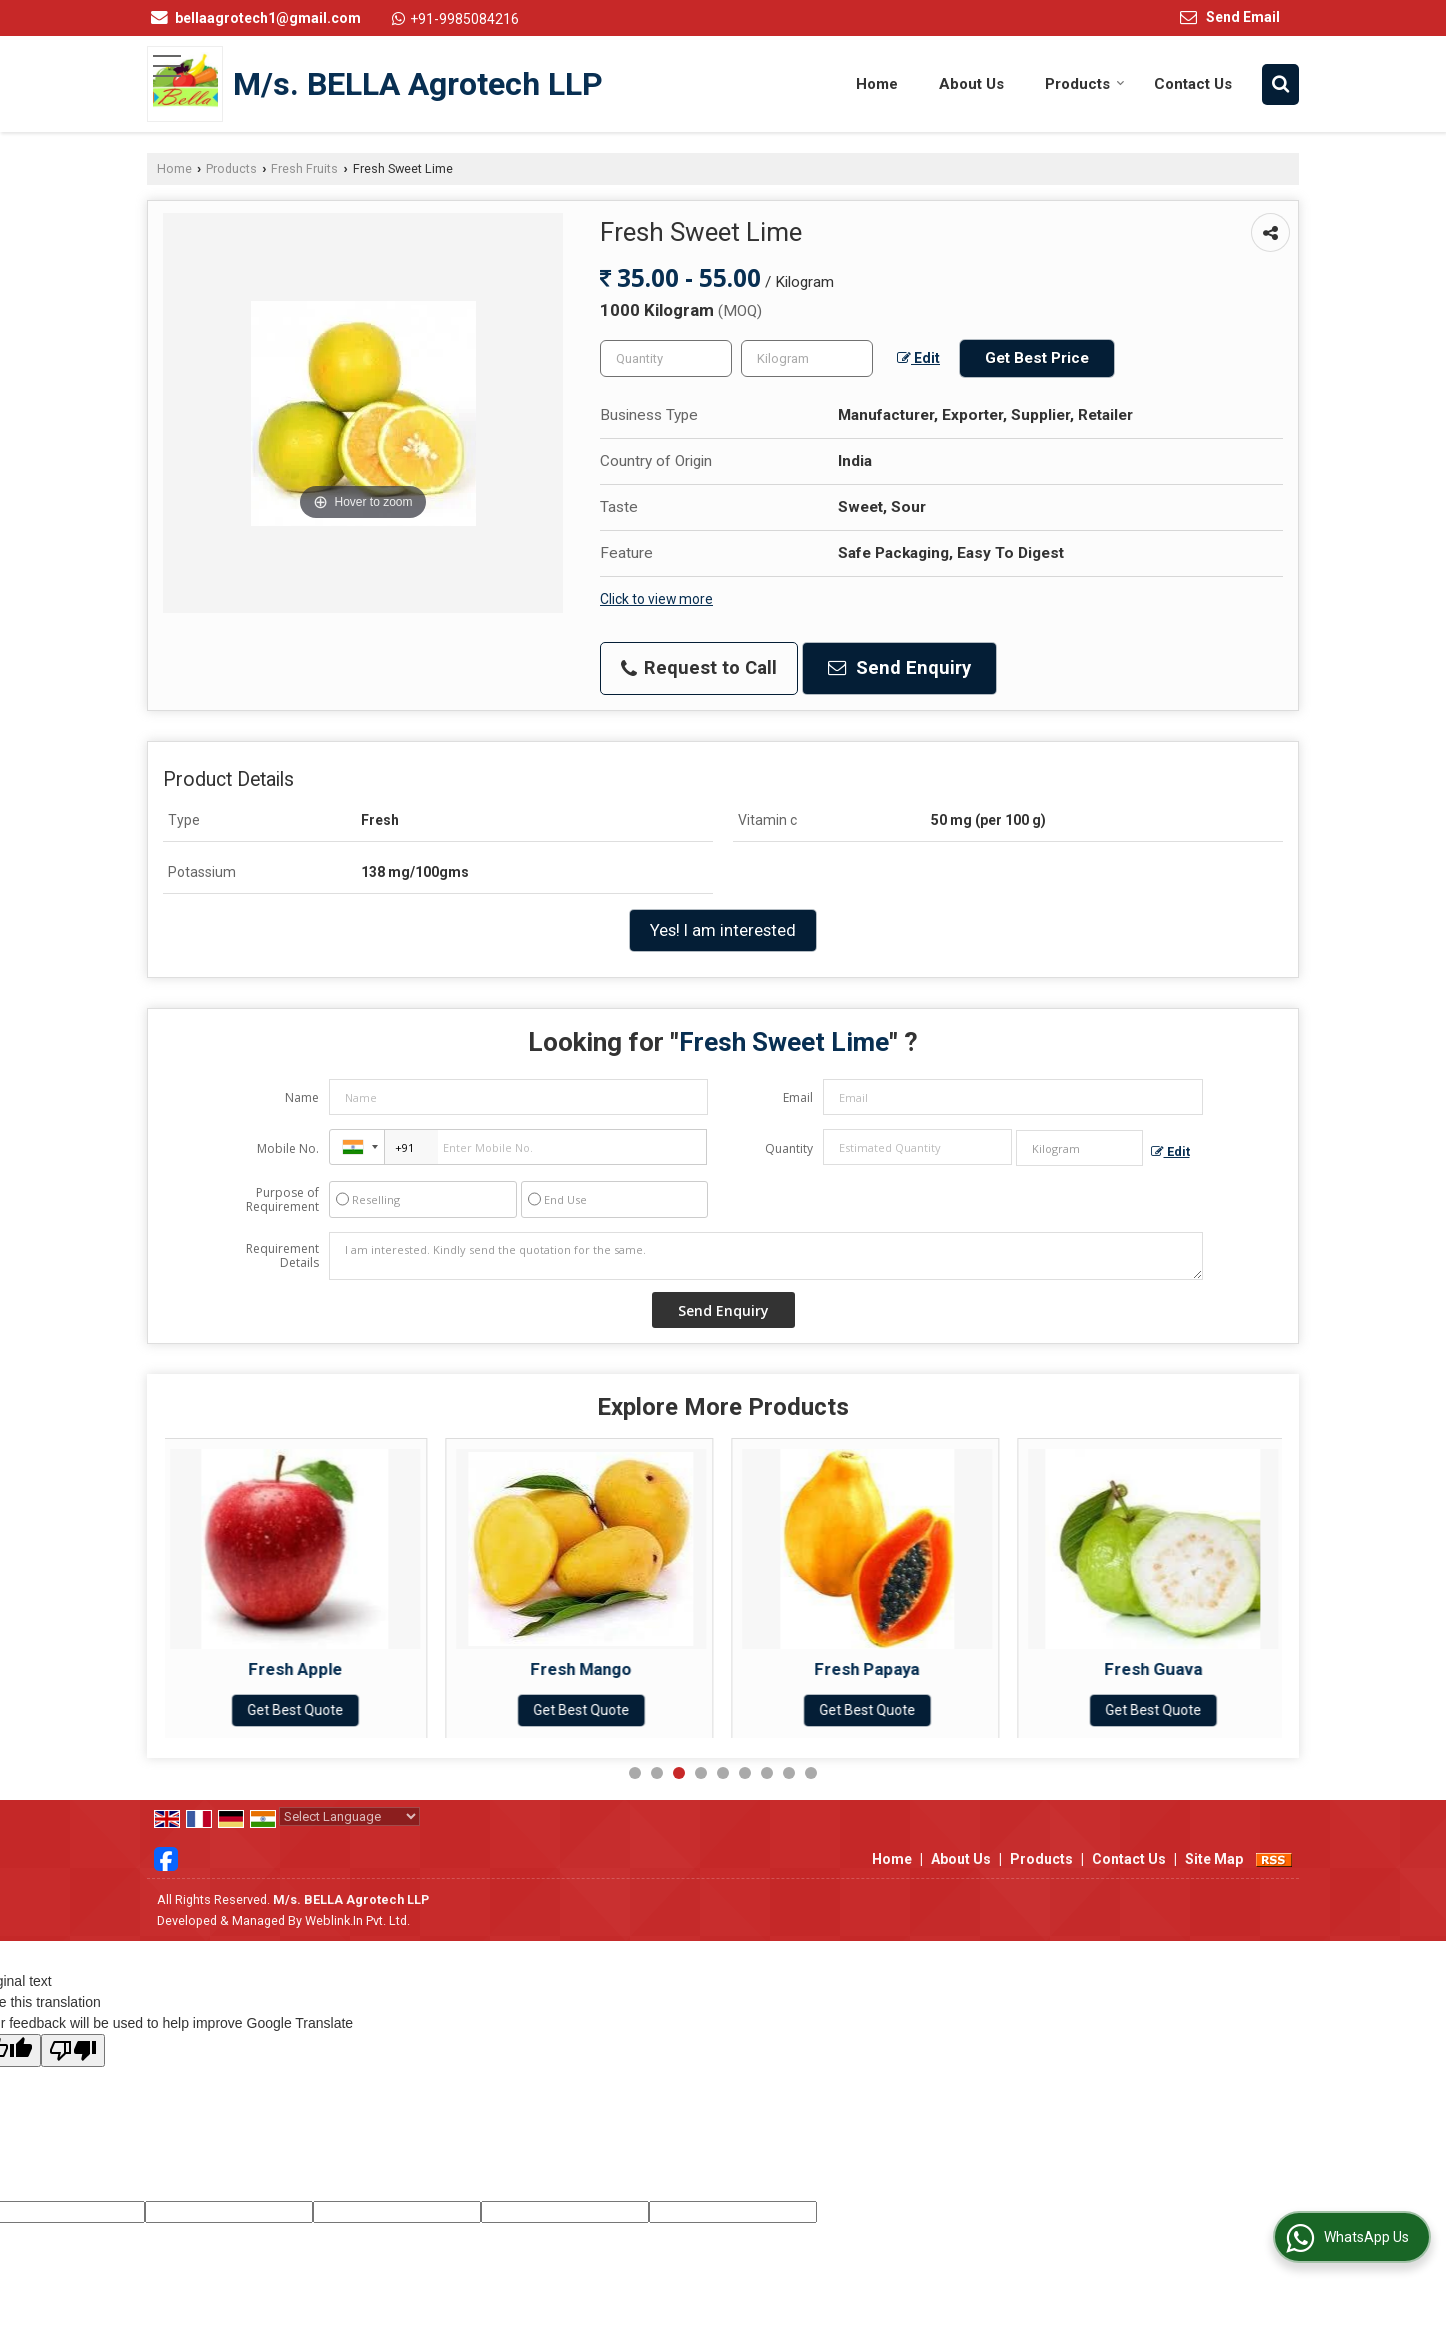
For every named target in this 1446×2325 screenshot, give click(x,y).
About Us (971, 84)
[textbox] (807, 358)
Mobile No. (288, 1148)
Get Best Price (1037, 358)
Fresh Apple (301, 1669)
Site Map (1214, 1859)
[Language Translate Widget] (349, 1816)
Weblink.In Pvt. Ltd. (357, 1920)
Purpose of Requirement (282, 1200)
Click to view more (656, 599)
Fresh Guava (1159, 1669)
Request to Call (699, 668)
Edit (918, 358)
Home (877, 84)
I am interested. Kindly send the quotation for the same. (766, 1256)
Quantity (789, 1148)
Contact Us (1193, 84)
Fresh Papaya (872, 1669)
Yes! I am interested (723, 930)
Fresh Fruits (304, 168)
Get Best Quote (301, 1710)
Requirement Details (282, 1256)
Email (798, 1097)
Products (1085, 84)
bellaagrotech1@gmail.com (268, 18)
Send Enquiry (899, 668)
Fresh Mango (586, 1669)
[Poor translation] (73, 2050)
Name (302, 1097)
